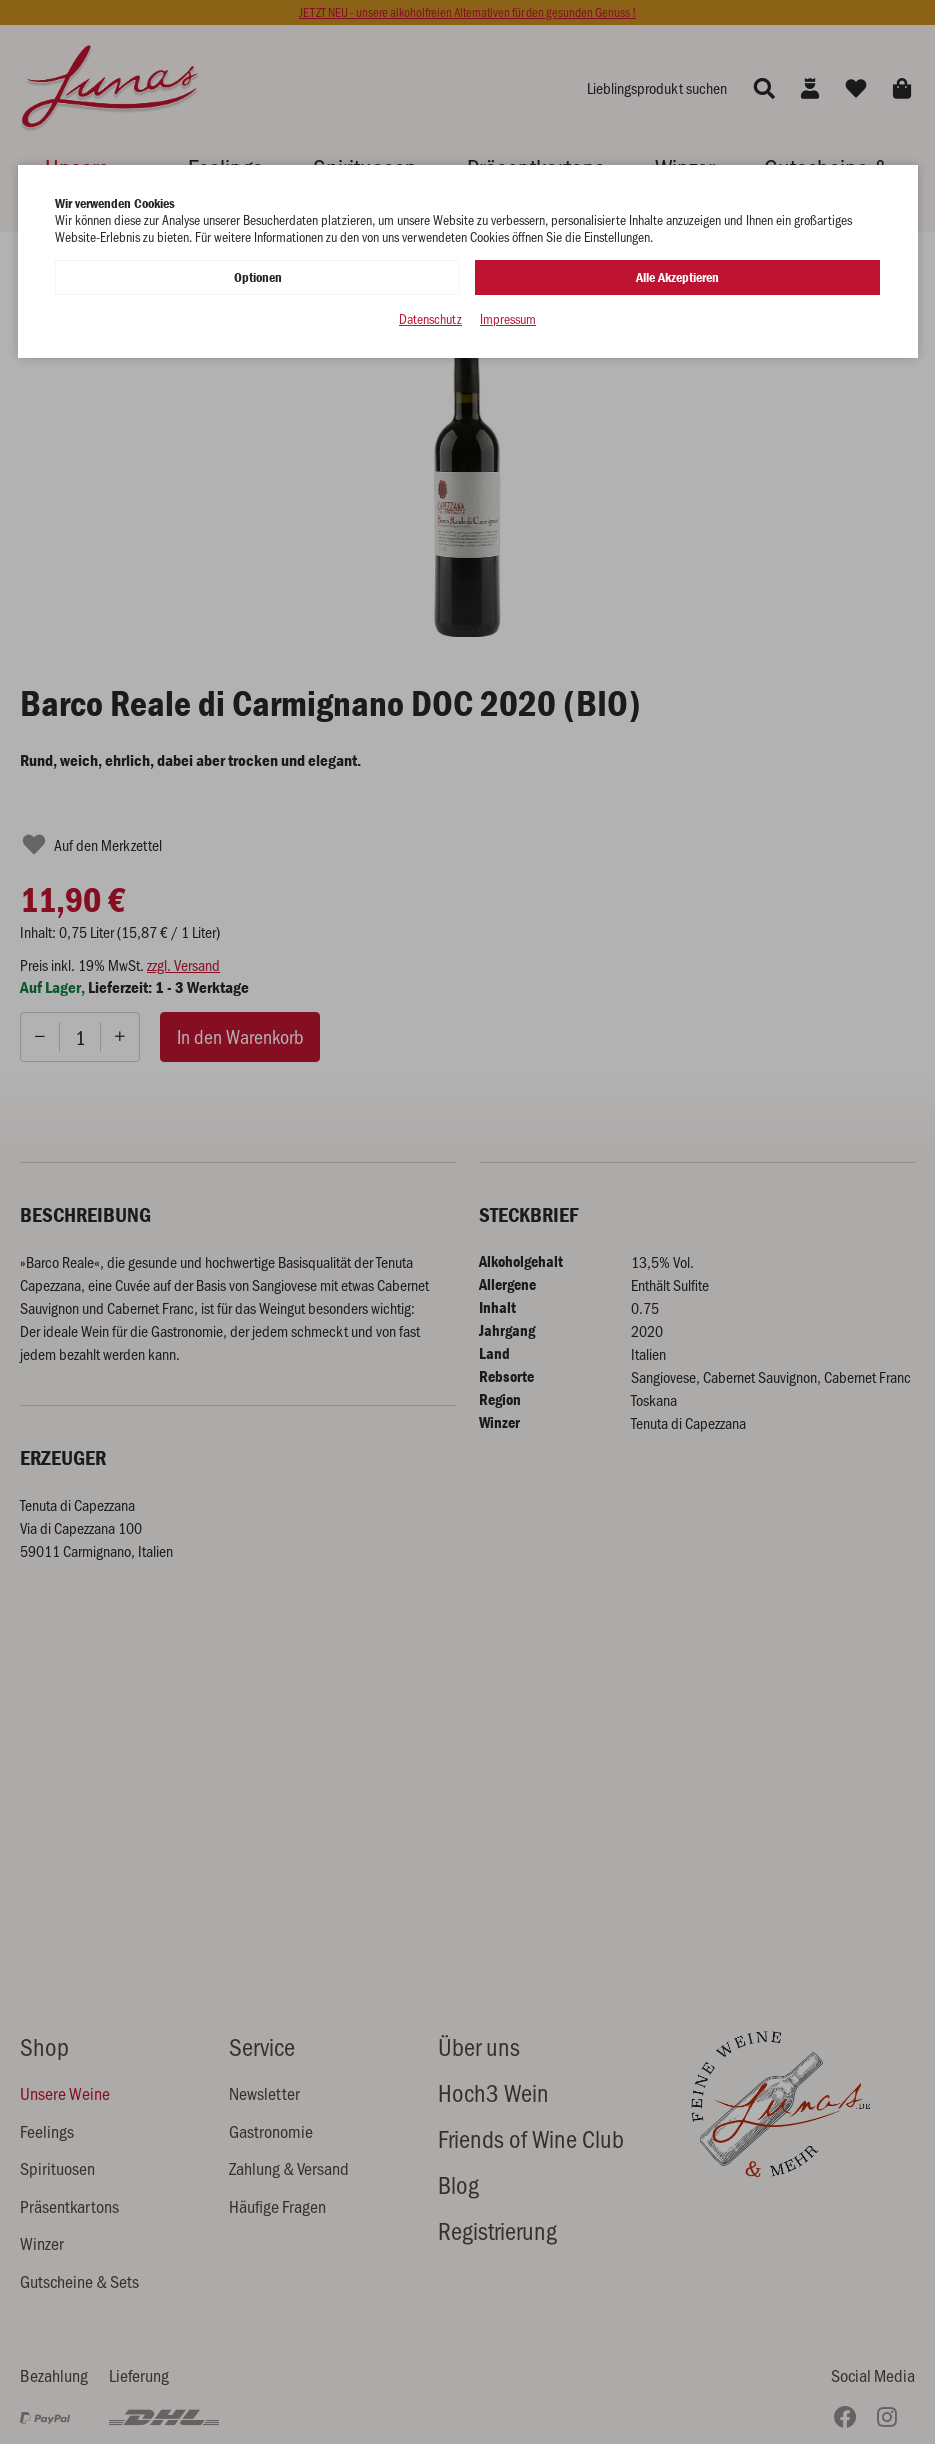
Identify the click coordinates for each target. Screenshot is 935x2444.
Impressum (508, 319)
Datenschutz (430, 319)
